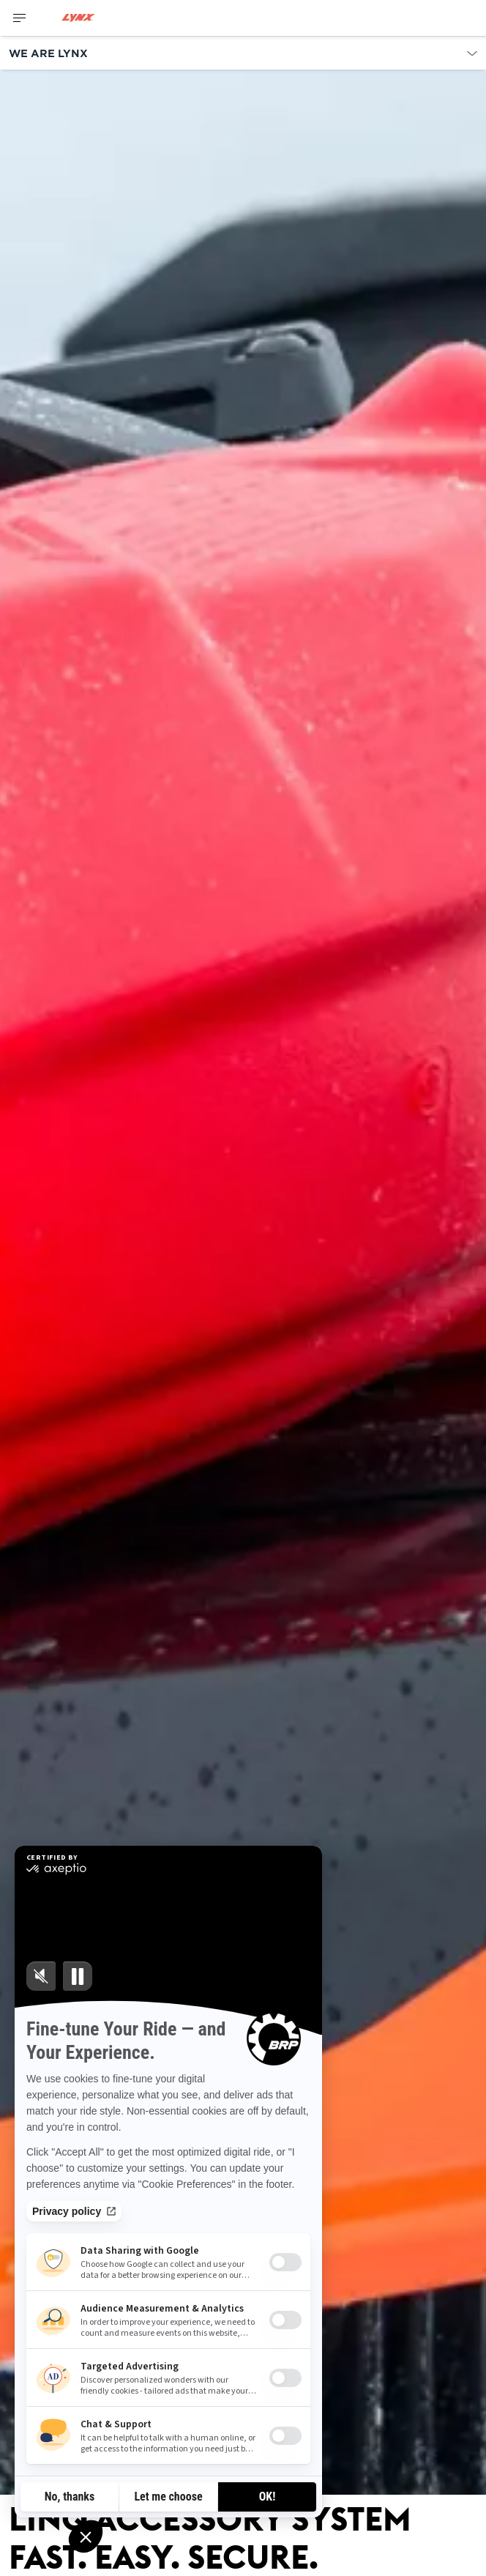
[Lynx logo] (78, 18)
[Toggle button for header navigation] (20, 18)
